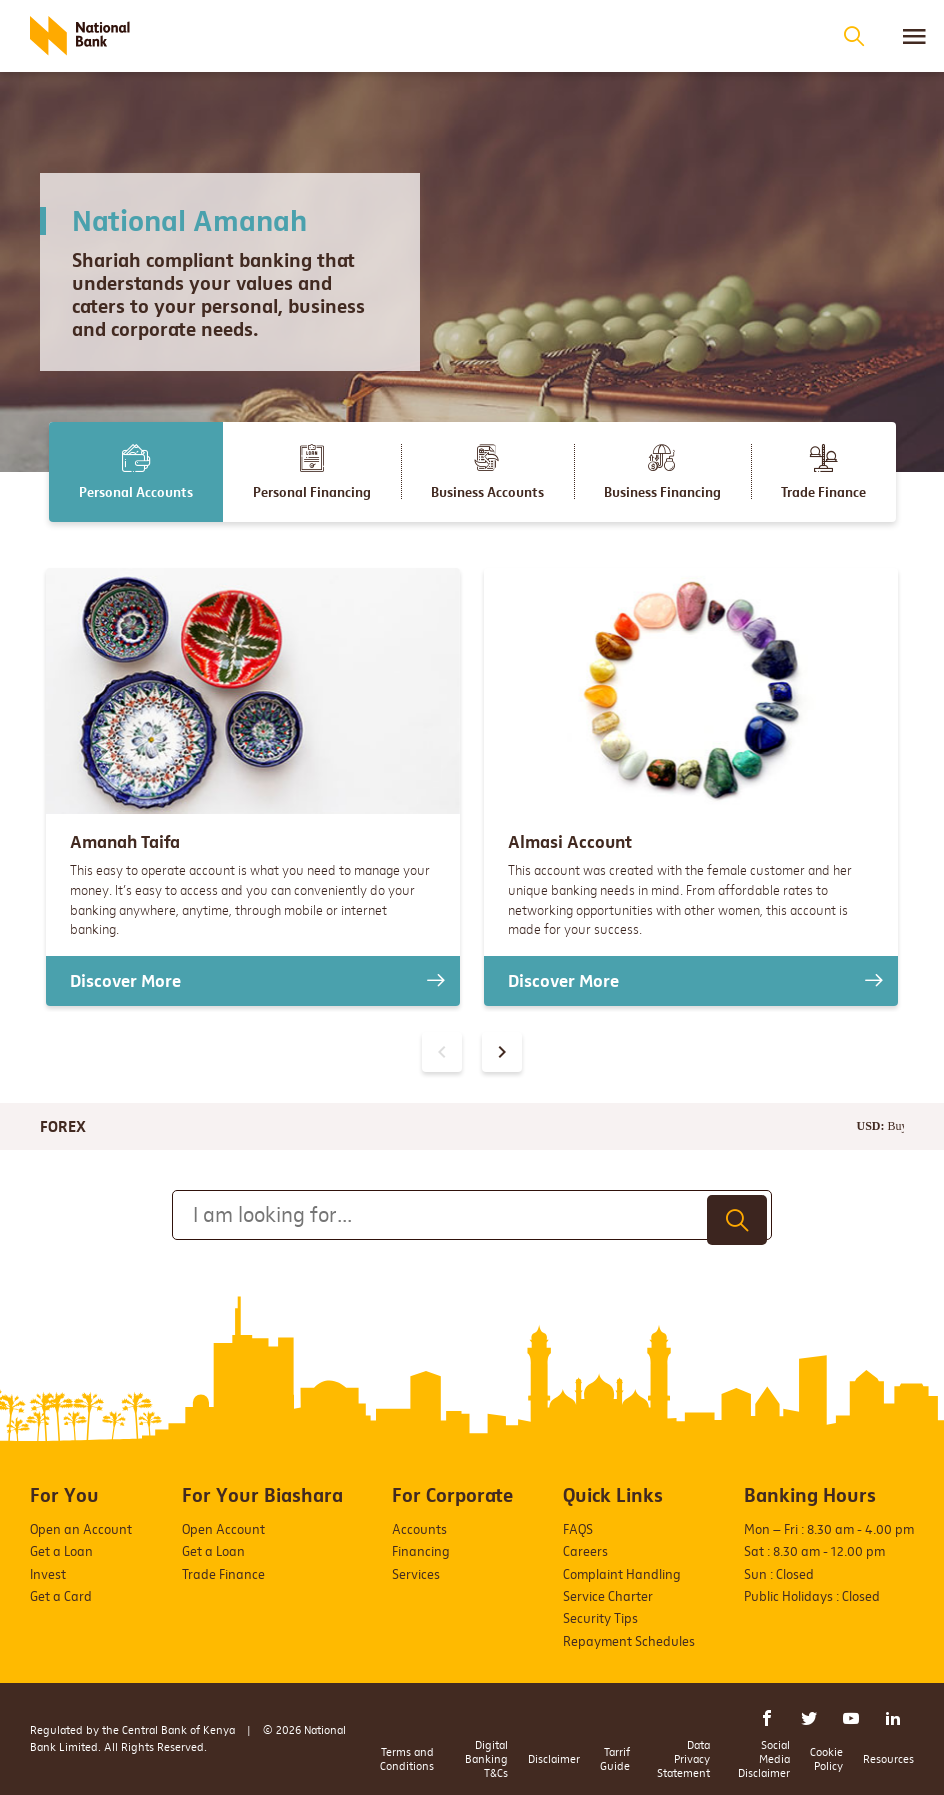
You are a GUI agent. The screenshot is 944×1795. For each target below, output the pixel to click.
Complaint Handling (622, 1574)
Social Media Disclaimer (764, 1759)
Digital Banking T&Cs (486, 1759)
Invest (48, 1574)
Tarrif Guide (615, 1759)
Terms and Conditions (407, 1759)
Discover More (125, 981)
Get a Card (61, 1596)
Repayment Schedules (629, 1641)
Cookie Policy (826, 1759)
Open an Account (81, 1529)
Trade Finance (223, 1574)
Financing (421, 1551)
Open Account (223, 1529)
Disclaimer (554, 1759)
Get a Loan (61, 1551)
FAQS (578, 1529)
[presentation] (502, 1052)
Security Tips (600, 1618)
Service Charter (608, 1596)
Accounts (419, 1529)
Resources (888, 1759)
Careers (585, 1551)
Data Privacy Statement (683, 1759)
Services (416, 1574)
